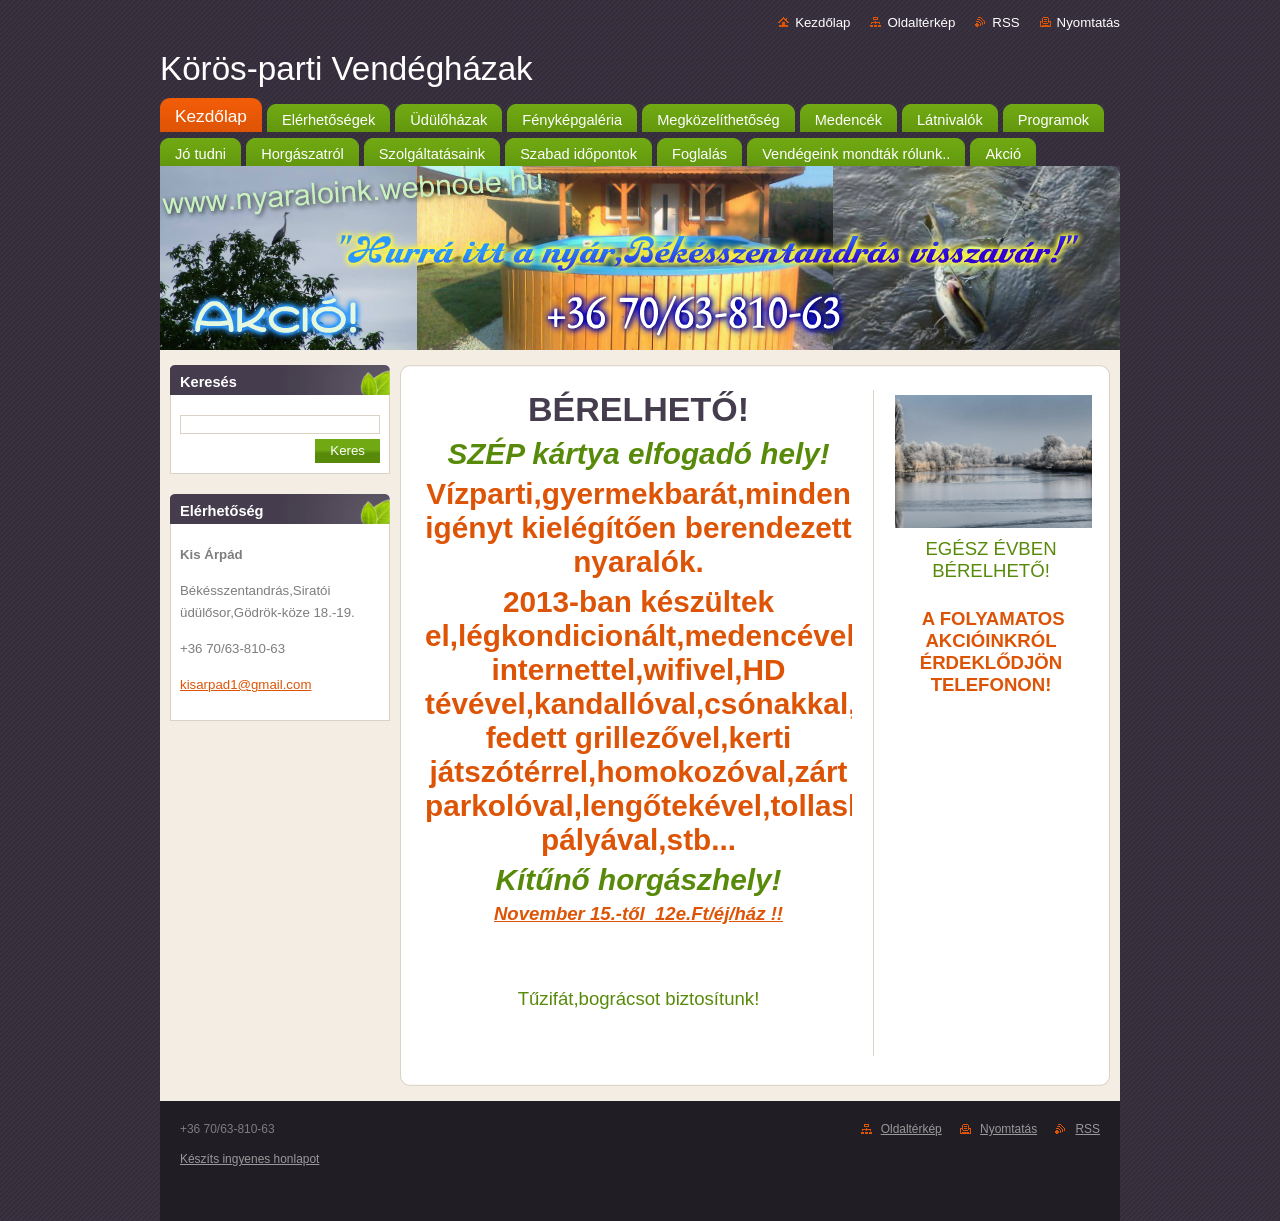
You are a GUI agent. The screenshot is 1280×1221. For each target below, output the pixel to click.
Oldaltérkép (921, 22)
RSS (1005, 22)
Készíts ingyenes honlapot (249, 1159)
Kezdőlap (822, 22)
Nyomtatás (1088, 22)
